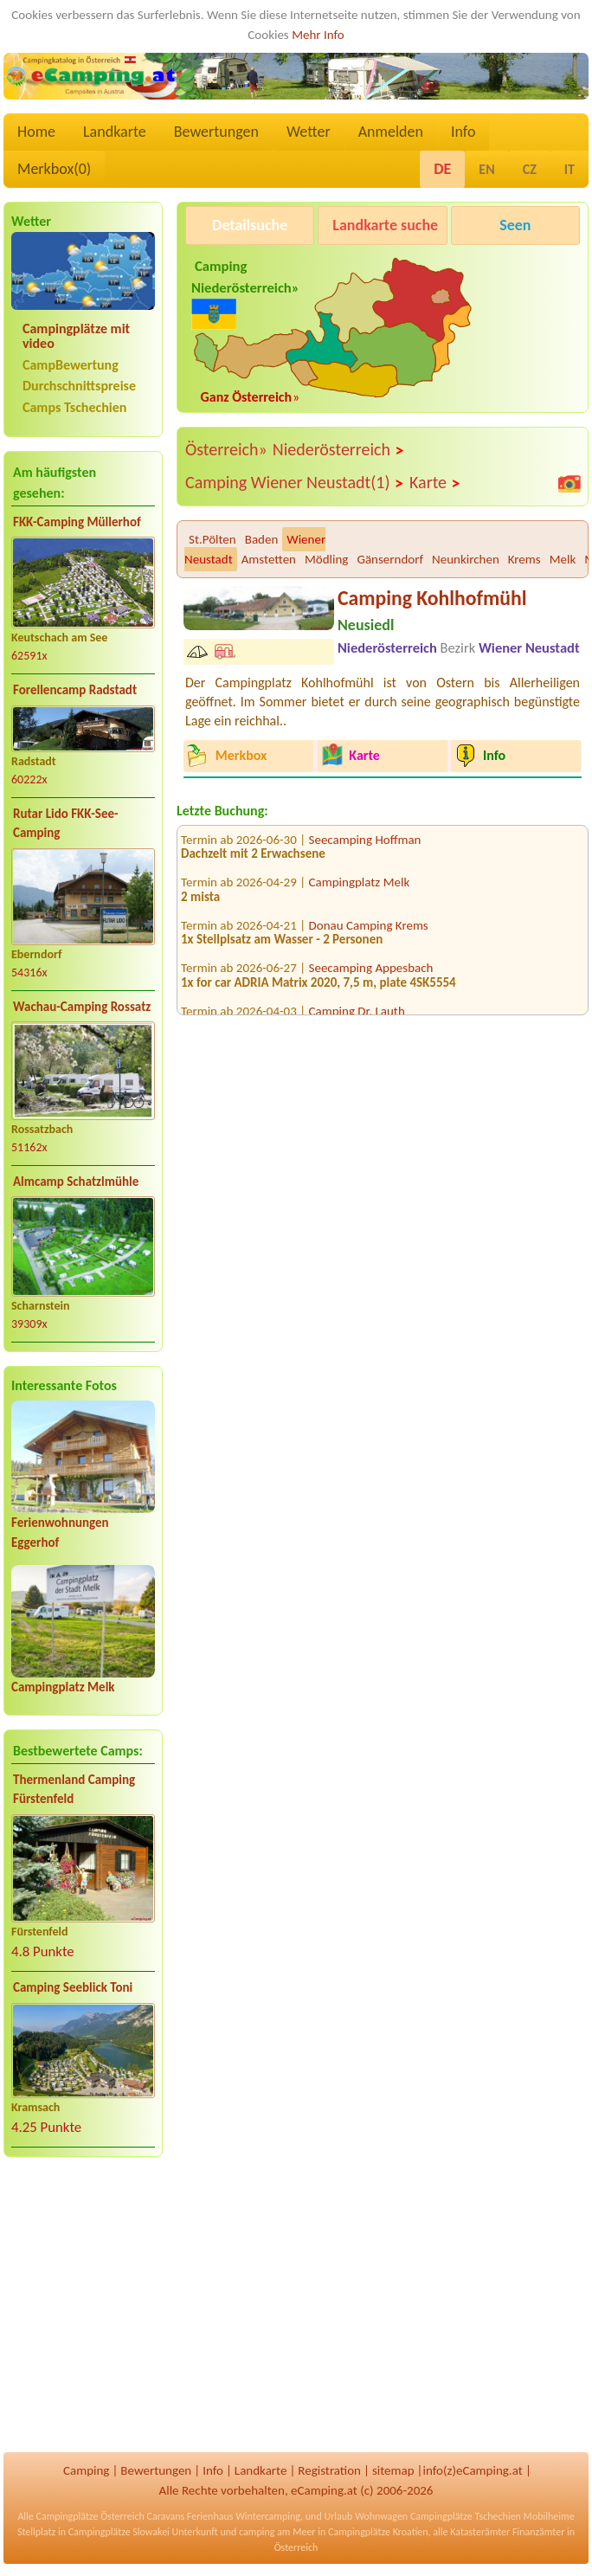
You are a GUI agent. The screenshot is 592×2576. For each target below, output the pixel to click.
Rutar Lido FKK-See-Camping (66, 823)
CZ (530, 169)
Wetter (308, 131)
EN (486, 169)
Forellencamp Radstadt (75, 690)
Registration (329, 2470)
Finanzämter (538, 2532)
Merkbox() (54, 168)
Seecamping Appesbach (371, 975)
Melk (563, 559)
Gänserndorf (390, 559)
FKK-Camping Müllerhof (77, 522)
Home (36, 131)
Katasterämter (480, 2532)
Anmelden (390, 131)
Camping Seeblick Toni (72, 1987)
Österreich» (226, 449)
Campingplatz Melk (63, 1687)
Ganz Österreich (247, 397)
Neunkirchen (465, 559)
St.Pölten (212, 539)
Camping (86, 2470)
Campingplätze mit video (76, 335)
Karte (435, 483)
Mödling (326, 559)
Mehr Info (318, 34)
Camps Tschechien (74, 407)
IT (569, 169)
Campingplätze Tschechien (465, 2516)
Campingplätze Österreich (90, 2516)
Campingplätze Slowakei (119, 2532)
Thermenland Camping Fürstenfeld (74, 1789)
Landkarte (114, 131)
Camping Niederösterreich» (245, 291)
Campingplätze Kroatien (378, 2532)
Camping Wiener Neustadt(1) (294, 483)
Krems (524, 559)
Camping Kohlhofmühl (432, 597)
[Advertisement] (83, 2307)
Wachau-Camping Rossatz (82, 1006)
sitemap (393, 2470)
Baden (262, 539)
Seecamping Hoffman (365, 846)
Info (463, 131)
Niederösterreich (339, 450)
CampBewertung (71, 365)
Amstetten (268, 559)
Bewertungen (216, 131)
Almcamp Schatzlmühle (75, 1181)
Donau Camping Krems (368, 932)
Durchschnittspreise (79, 385)
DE (442, 168)
